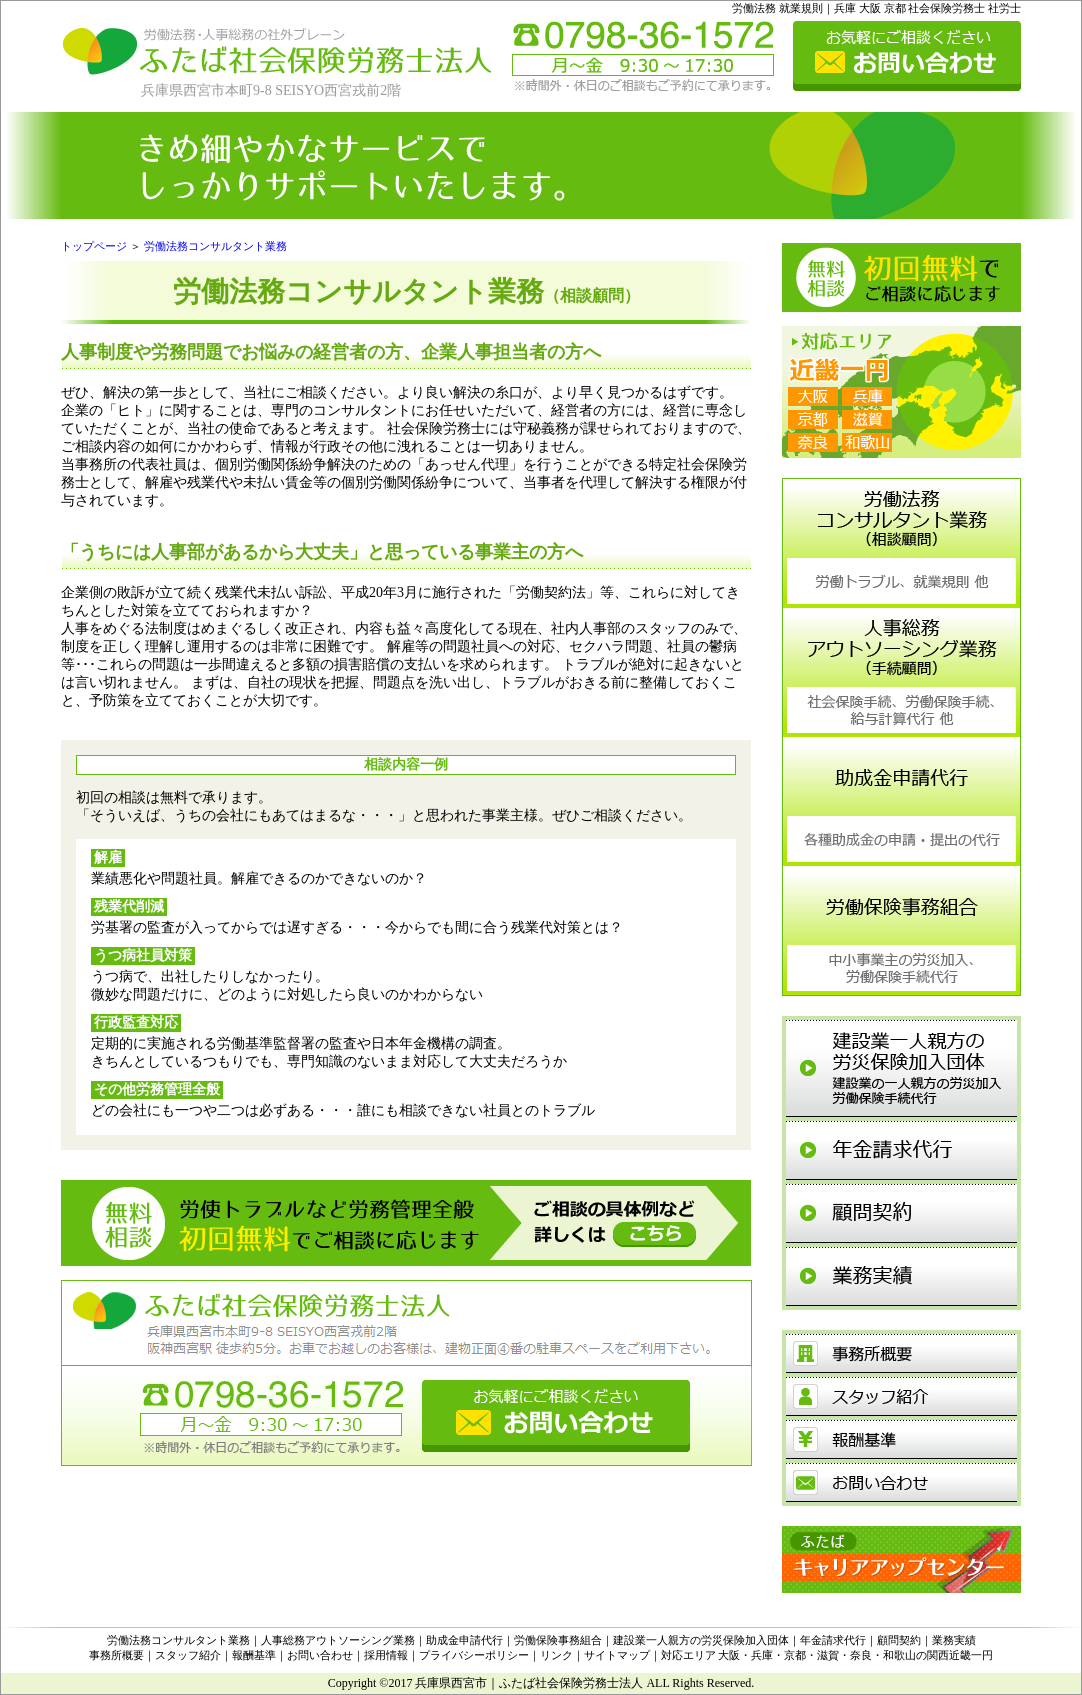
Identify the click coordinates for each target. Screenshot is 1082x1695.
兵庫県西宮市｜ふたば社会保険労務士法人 (529, 1683)
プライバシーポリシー (474, 1655)
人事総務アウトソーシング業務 (338, 1640)
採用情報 (386, 1655)
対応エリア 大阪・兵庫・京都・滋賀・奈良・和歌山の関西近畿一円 (827, 1655)
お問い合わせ (320, 1655)
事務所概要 (116, 1655)
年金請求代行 (833, 1640)
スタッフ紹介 (188, 1655)
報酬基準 (254, 1655)
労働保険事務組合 (558, 1640)
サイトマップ (617, 1655)
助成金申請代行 (464, 1640)
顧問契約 (899, 1640)
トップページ (94, 246)
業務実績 (954, 1640)
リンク (556, 1655)
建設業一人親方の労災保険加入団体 (701, 1640)
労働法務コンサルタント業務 (215, 246)
